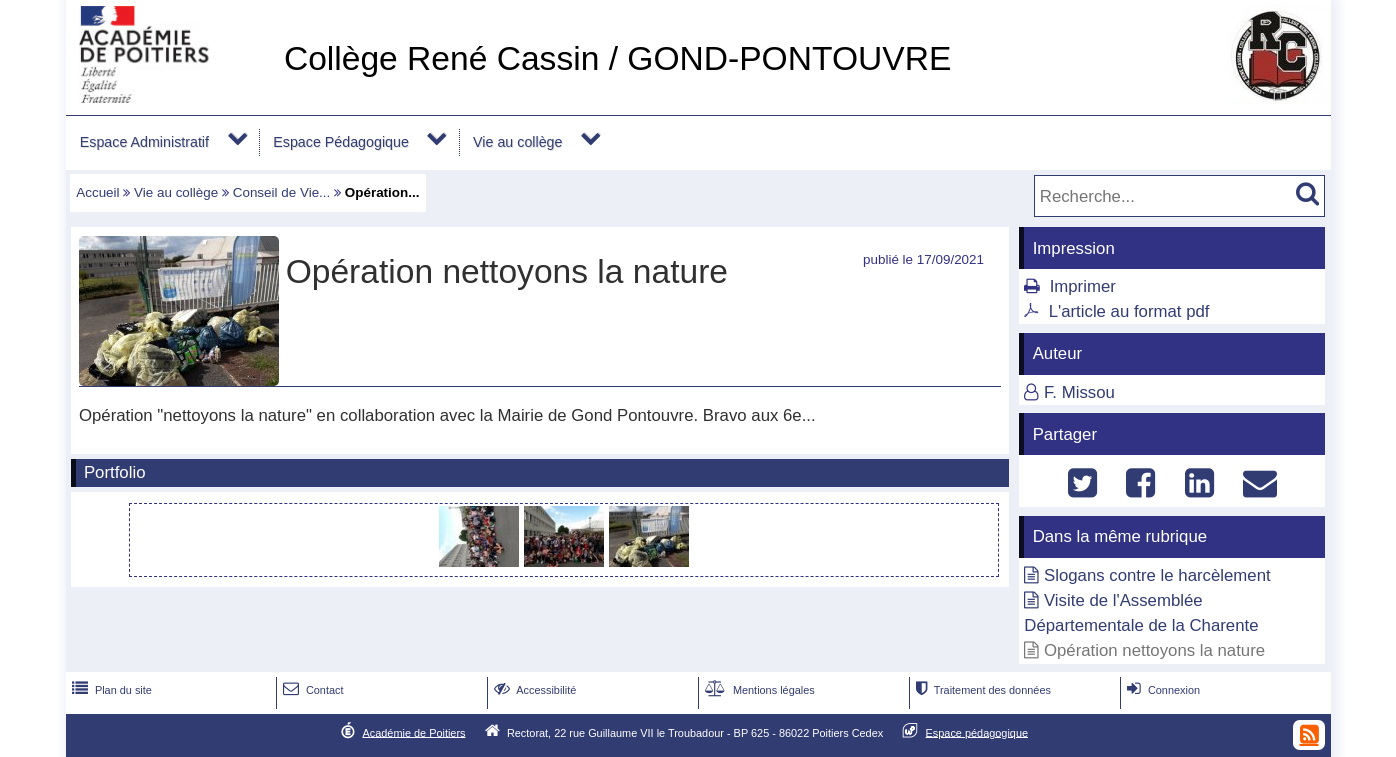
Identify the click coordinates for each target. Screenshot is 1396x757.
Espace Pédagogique (341, 142)
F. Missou (1079, 392)
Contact (311, 690)
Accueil (97, 192)
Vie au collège (517, 142)
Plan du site (110, 690)
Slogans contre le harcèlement (1157, 575)
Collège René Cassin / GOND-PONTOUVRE (617, 58)
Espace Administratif (144, 142)
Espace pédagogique (977, 732)
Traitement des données (981, 690)
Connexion (1161, 690)
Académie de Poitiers (413, 732)
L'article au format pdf (1129, 311)
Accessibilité (533, 690)
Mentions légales (758, 690)
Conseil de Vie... (282, 192)
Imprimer (1083, 286)
